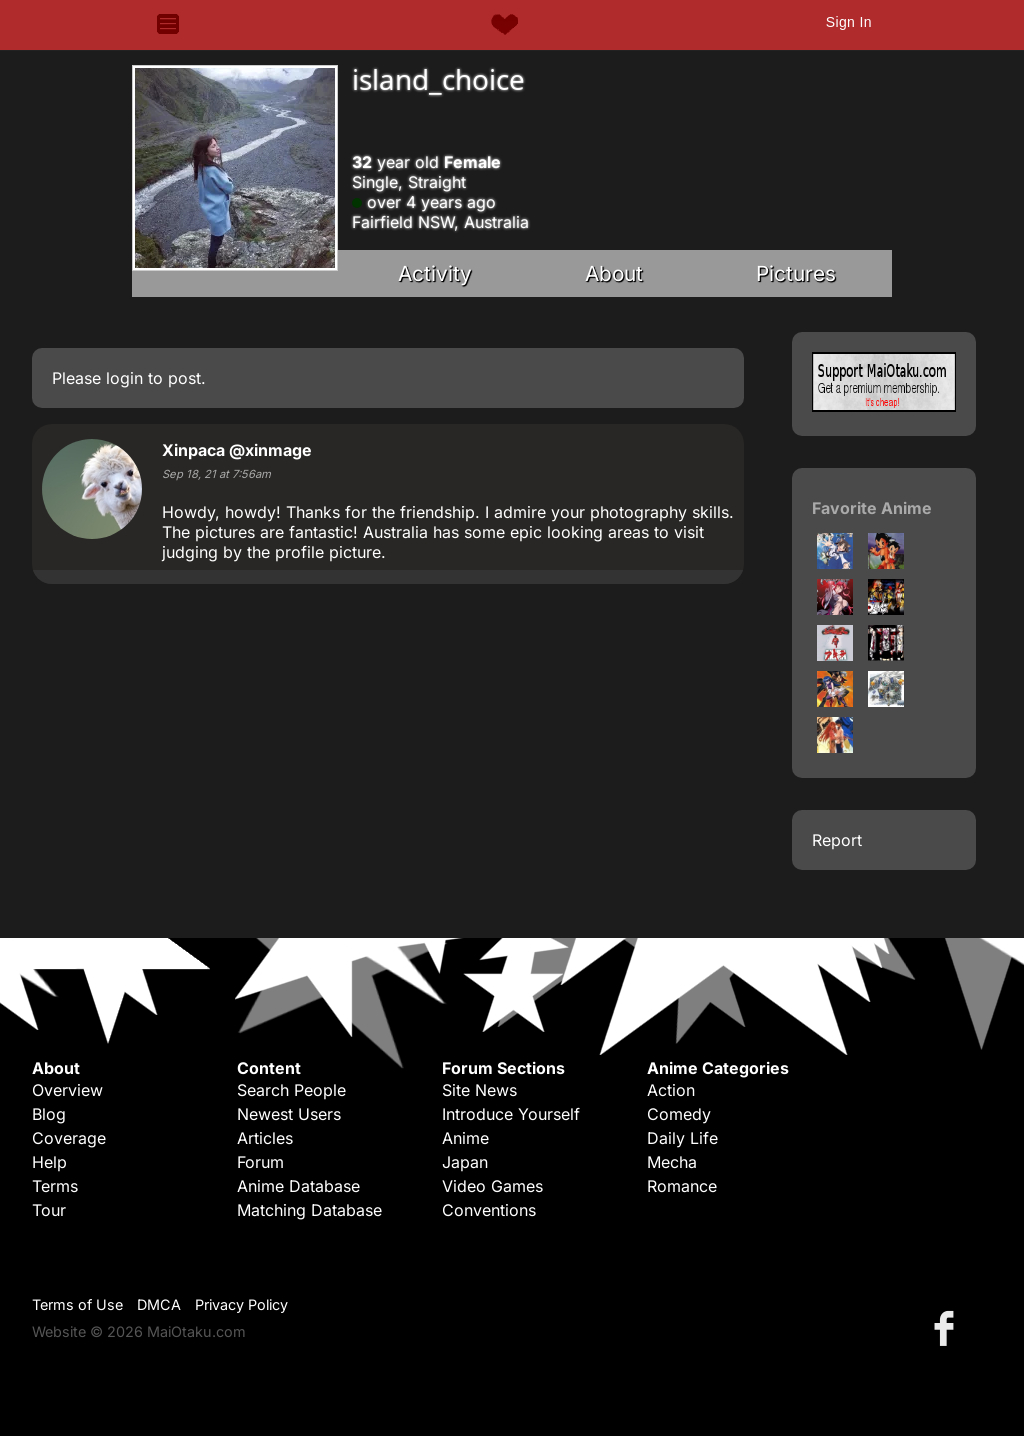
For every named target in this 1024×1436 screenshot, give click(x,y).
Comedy (679, 1114)
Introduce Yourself (511, 1114)
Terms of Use (77, 1304)
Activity (435, 273)
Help (49, 1162)
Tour (49, 1210)
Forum (260, 1162)
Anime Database (298, 1186)
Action (671, 1090)
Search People (291, 1090)
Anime (465, 1138)
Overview (67, 1090)
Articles (265, 1138)
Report (837, 840)
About (614, 273)
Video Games (492, 1186)
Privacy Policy (241, 1304)
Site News (479, 1090)
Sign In (849, 22)
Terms (55, 1186)
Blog (49, 1114)
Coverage (69, 1138)
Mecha (672, 1162)
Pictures (796, 273)
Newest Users (289, 1114)
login (124, 378)
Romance (682, 1186)
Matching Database (309, 1210)
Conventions (489, 1210)
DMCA (159, 1304)
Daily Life (682, 1138)
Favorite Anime (872, 508)
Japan (465, 1162)
